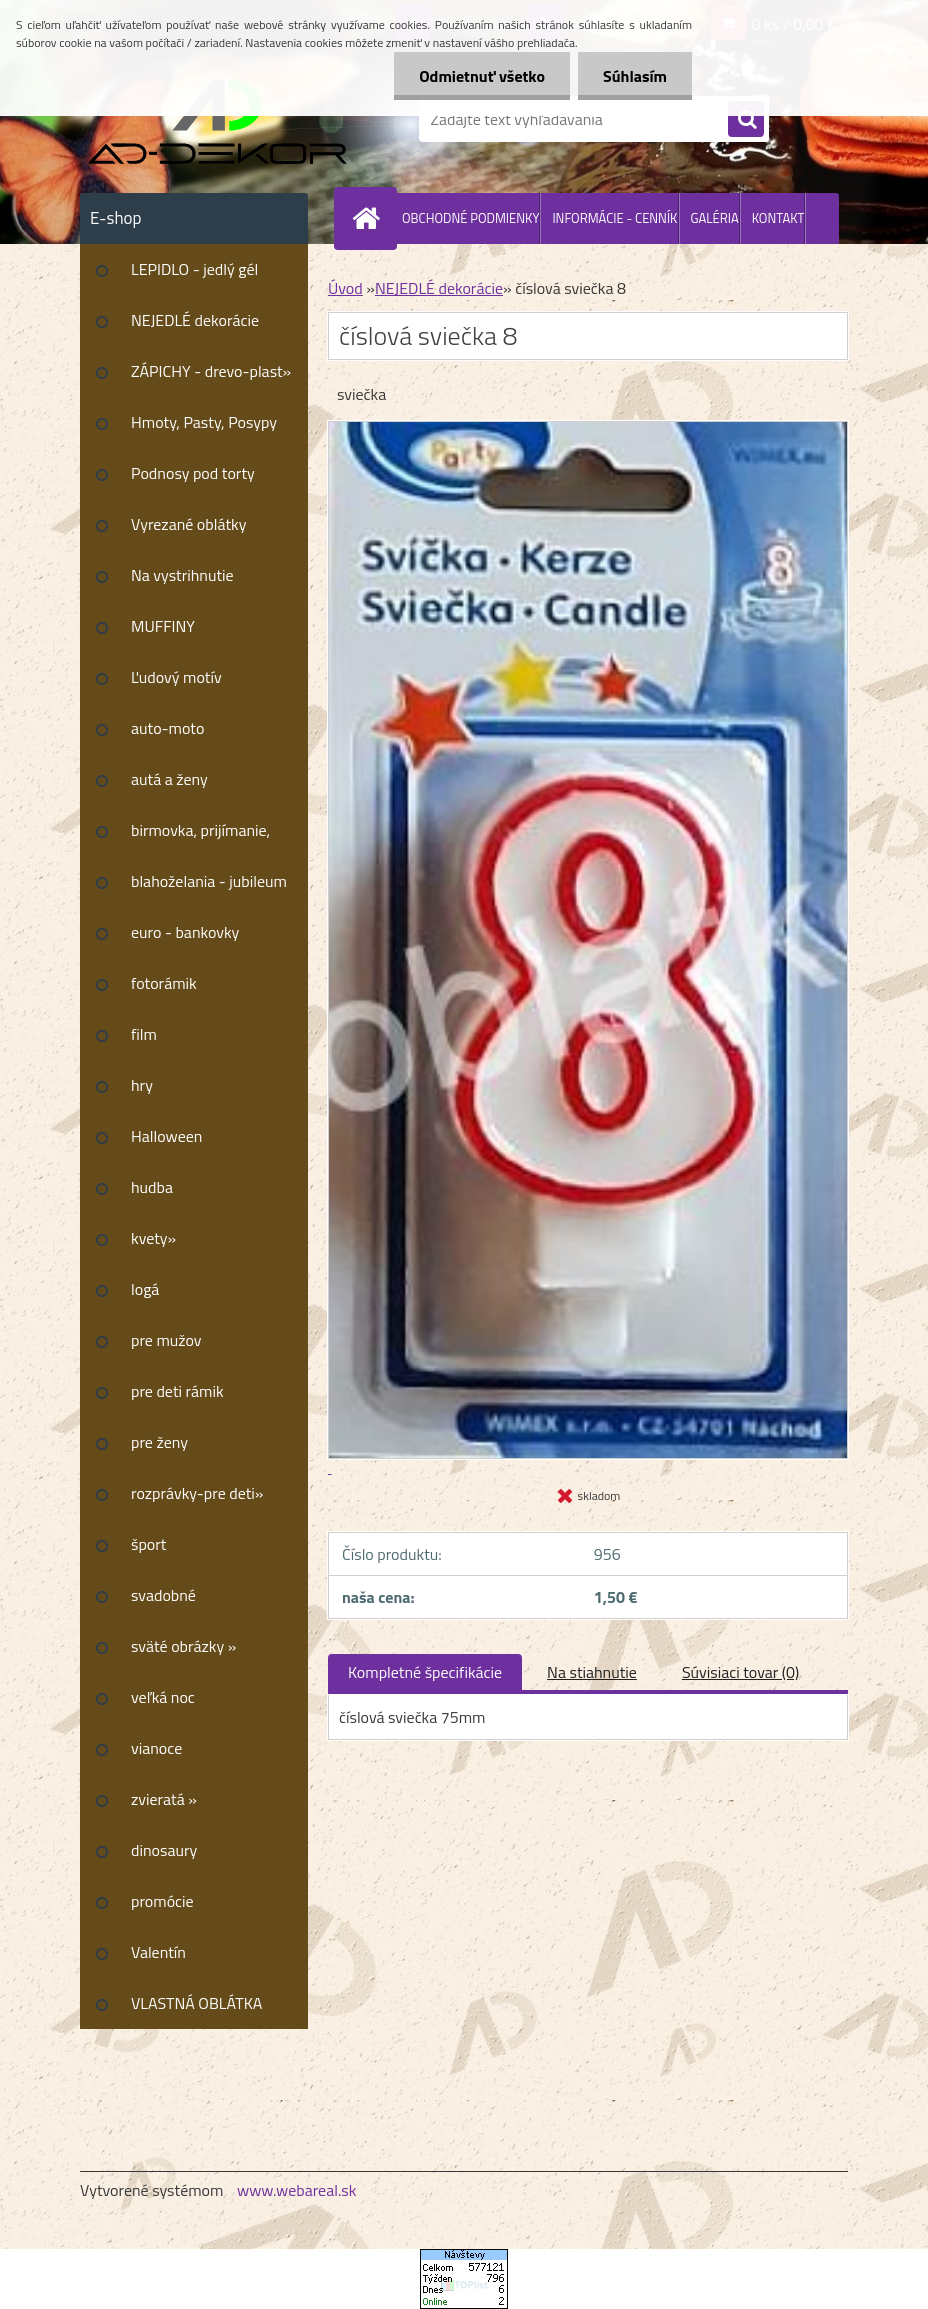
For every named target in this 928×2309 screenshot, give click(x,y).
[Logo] (217, 119)
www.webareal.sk (297, 2190)
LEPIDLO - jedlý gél (194, 269)
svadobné (163, 1595)
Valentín (158, 1952)
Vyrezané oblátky (188, 524)
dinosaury (164, 1850)
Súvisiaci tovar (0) (740, 1672)
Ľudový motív (176, 677)
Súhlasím (635, 76)
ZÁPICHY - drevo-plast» (211, 371)
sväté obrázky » (183, 1646)
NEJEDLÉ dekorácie (195, 320)
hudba (152, 1187)
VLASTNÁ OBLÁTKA (196, 2003)
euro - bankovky (185, 932)
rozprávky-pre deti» (197, 1493)
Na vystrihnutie (182, 575)
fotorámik (164, 983)
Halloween (166, 1136)
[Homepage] (370, 218)
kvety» (153, 1238)
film (144, 1034)
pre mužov (166, 1340)
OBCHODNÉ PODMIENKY (470, 218)
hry (142, 1085)
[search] (746, 120)
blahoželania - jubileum (209, 881)
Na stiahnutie (592, 1672)
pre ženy (159, 1442)
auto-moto (167, 728)
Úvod (345, 288)
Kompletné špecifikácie (425, 1672)
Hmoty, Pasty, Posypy (204, 422)
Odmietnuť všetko (482, 76)
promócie (162, 1901)
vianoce (156, 1748)
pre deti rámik (177, 1391)
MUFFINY (163, 626)
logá (145, 1289)
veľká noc (163, 1697)
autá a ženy (169, 779)
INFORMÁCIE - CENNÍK (614, 218)
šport (148, 1544)
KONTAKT (778, 218)
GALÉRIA (715, 218)
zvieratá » (164, 1799)
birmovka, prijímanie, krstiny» (200, 837)
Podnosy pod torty (193, 473)
